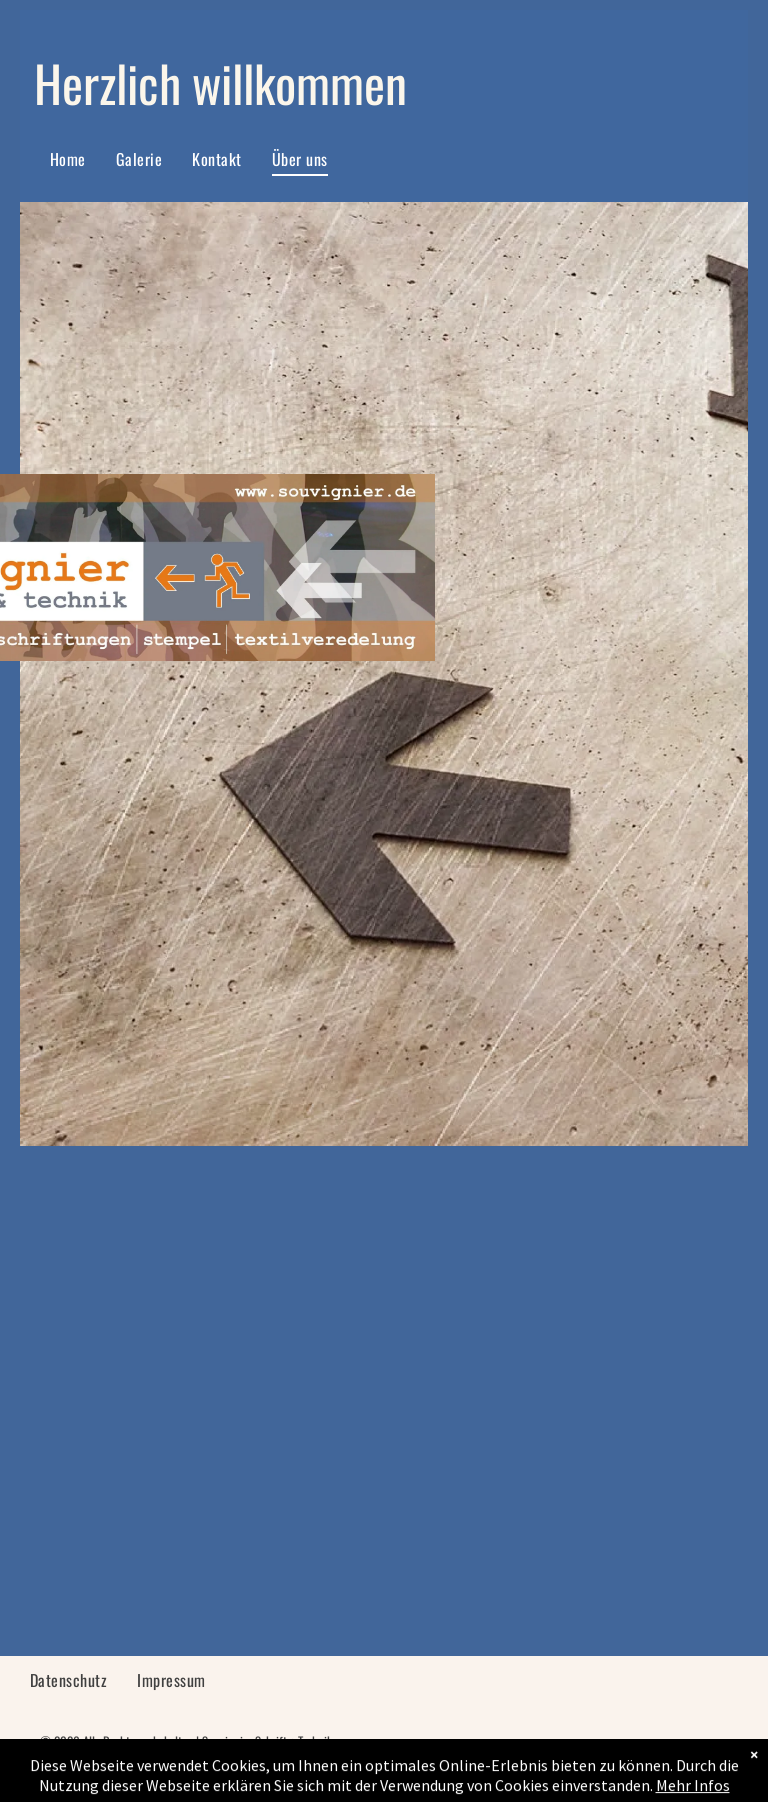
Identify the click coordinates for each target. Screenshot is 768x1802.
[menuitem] (68, 159)
